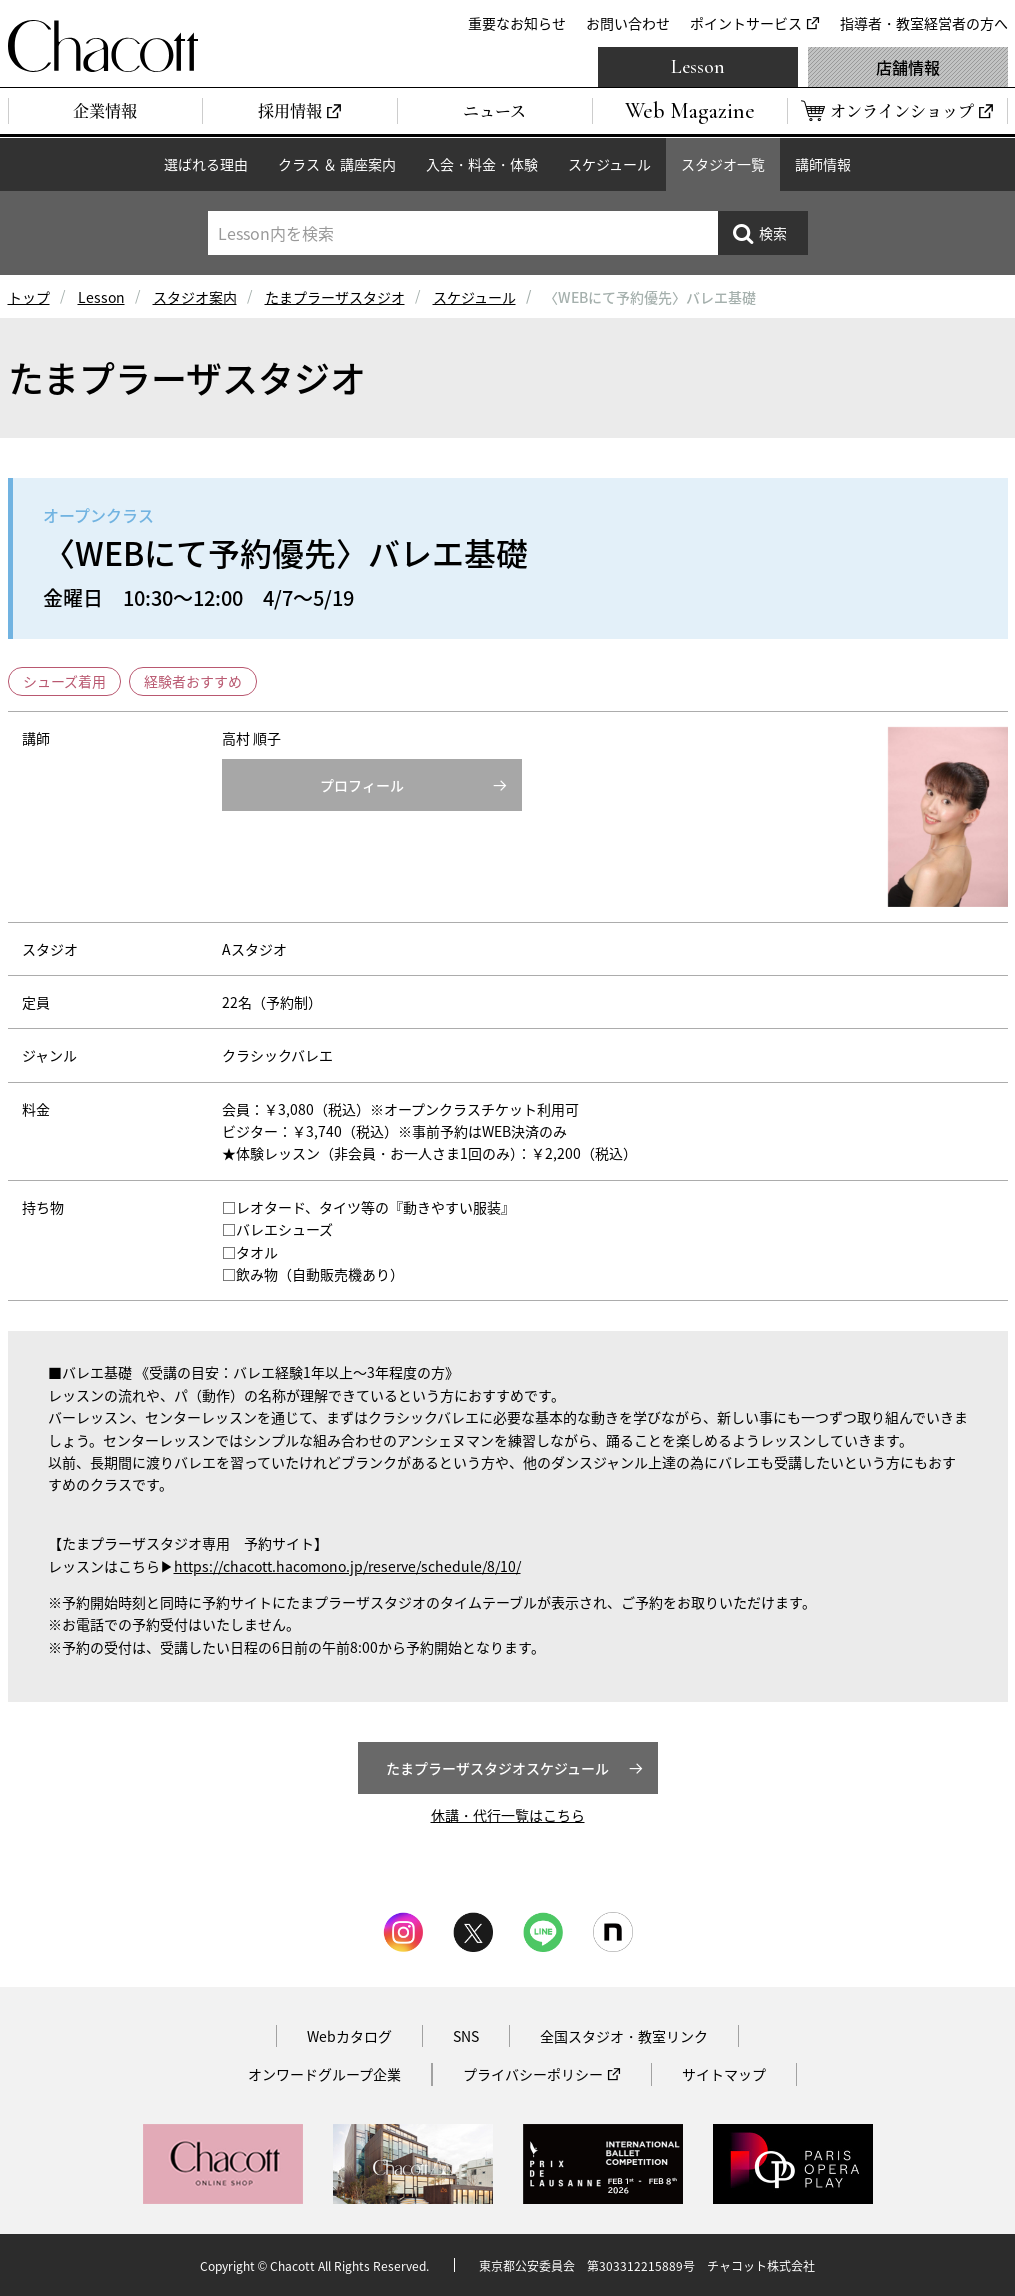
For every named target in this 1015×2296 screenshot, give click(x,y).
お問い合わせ (628, 23)
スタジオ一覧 (723, 164)
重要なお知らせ (517, 23)
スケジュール (609, 164)
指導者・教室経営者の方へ (924, 23)
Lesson (698, 67)
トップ (29, 297)
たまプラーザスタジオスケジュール (497, 1768)
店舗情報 (908, 67)
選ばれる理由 (206, 164)
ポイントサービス (746, 23)
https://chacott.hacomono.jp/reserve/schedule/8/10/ (347, 1566)
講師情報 (823, 164)
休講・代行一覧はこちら (508, 1815)
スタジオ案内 (195, 297)
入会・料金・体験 (482, 164)
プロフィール (362, 785)
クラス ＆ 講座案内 (337, 164)
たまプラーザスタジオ (335, 297)
